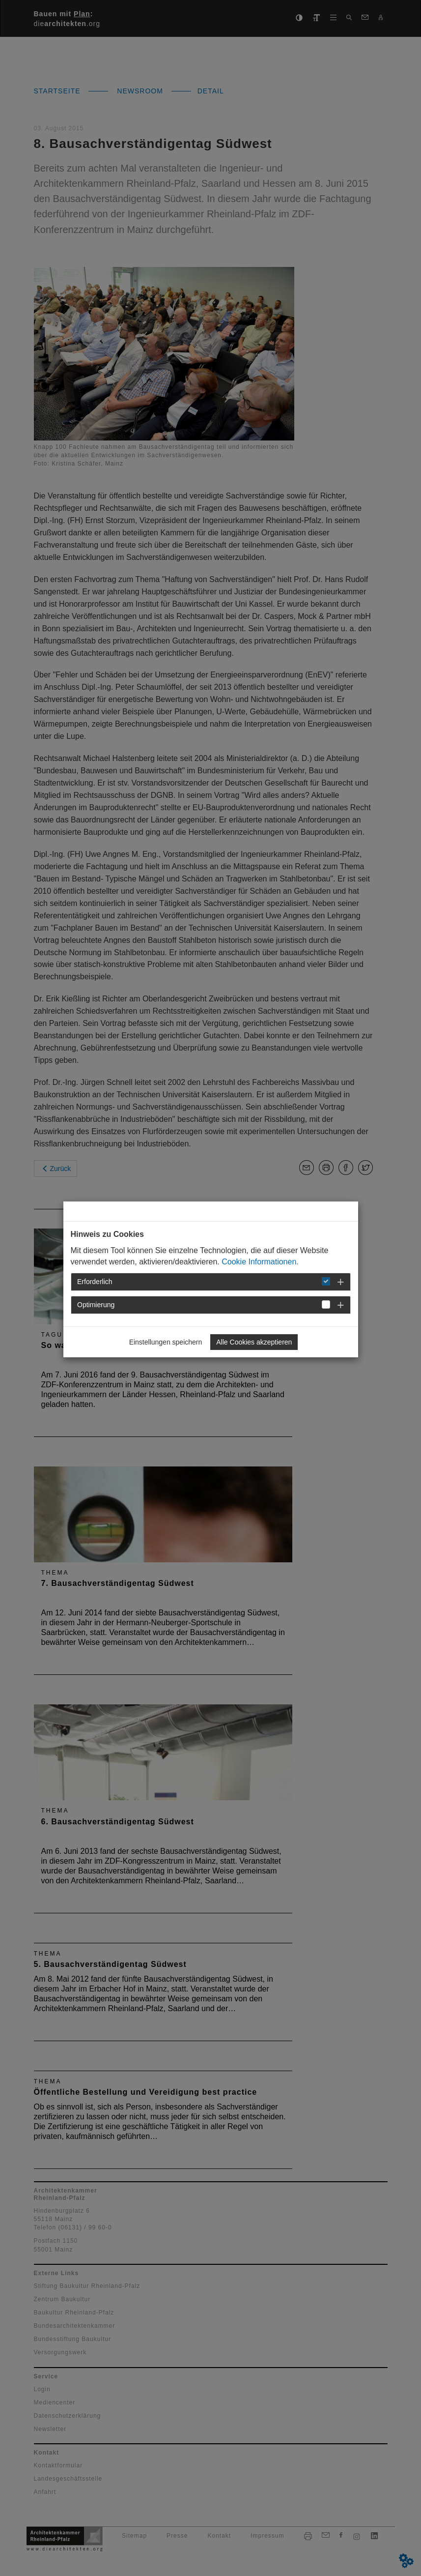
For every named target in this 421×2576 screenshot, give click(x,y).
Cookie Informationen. (260, 1262)
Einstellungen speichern (165, 1342)
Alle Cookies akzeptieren (254, 1342)
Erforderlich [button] (94, 1282)
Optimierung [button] (95, 1305)
